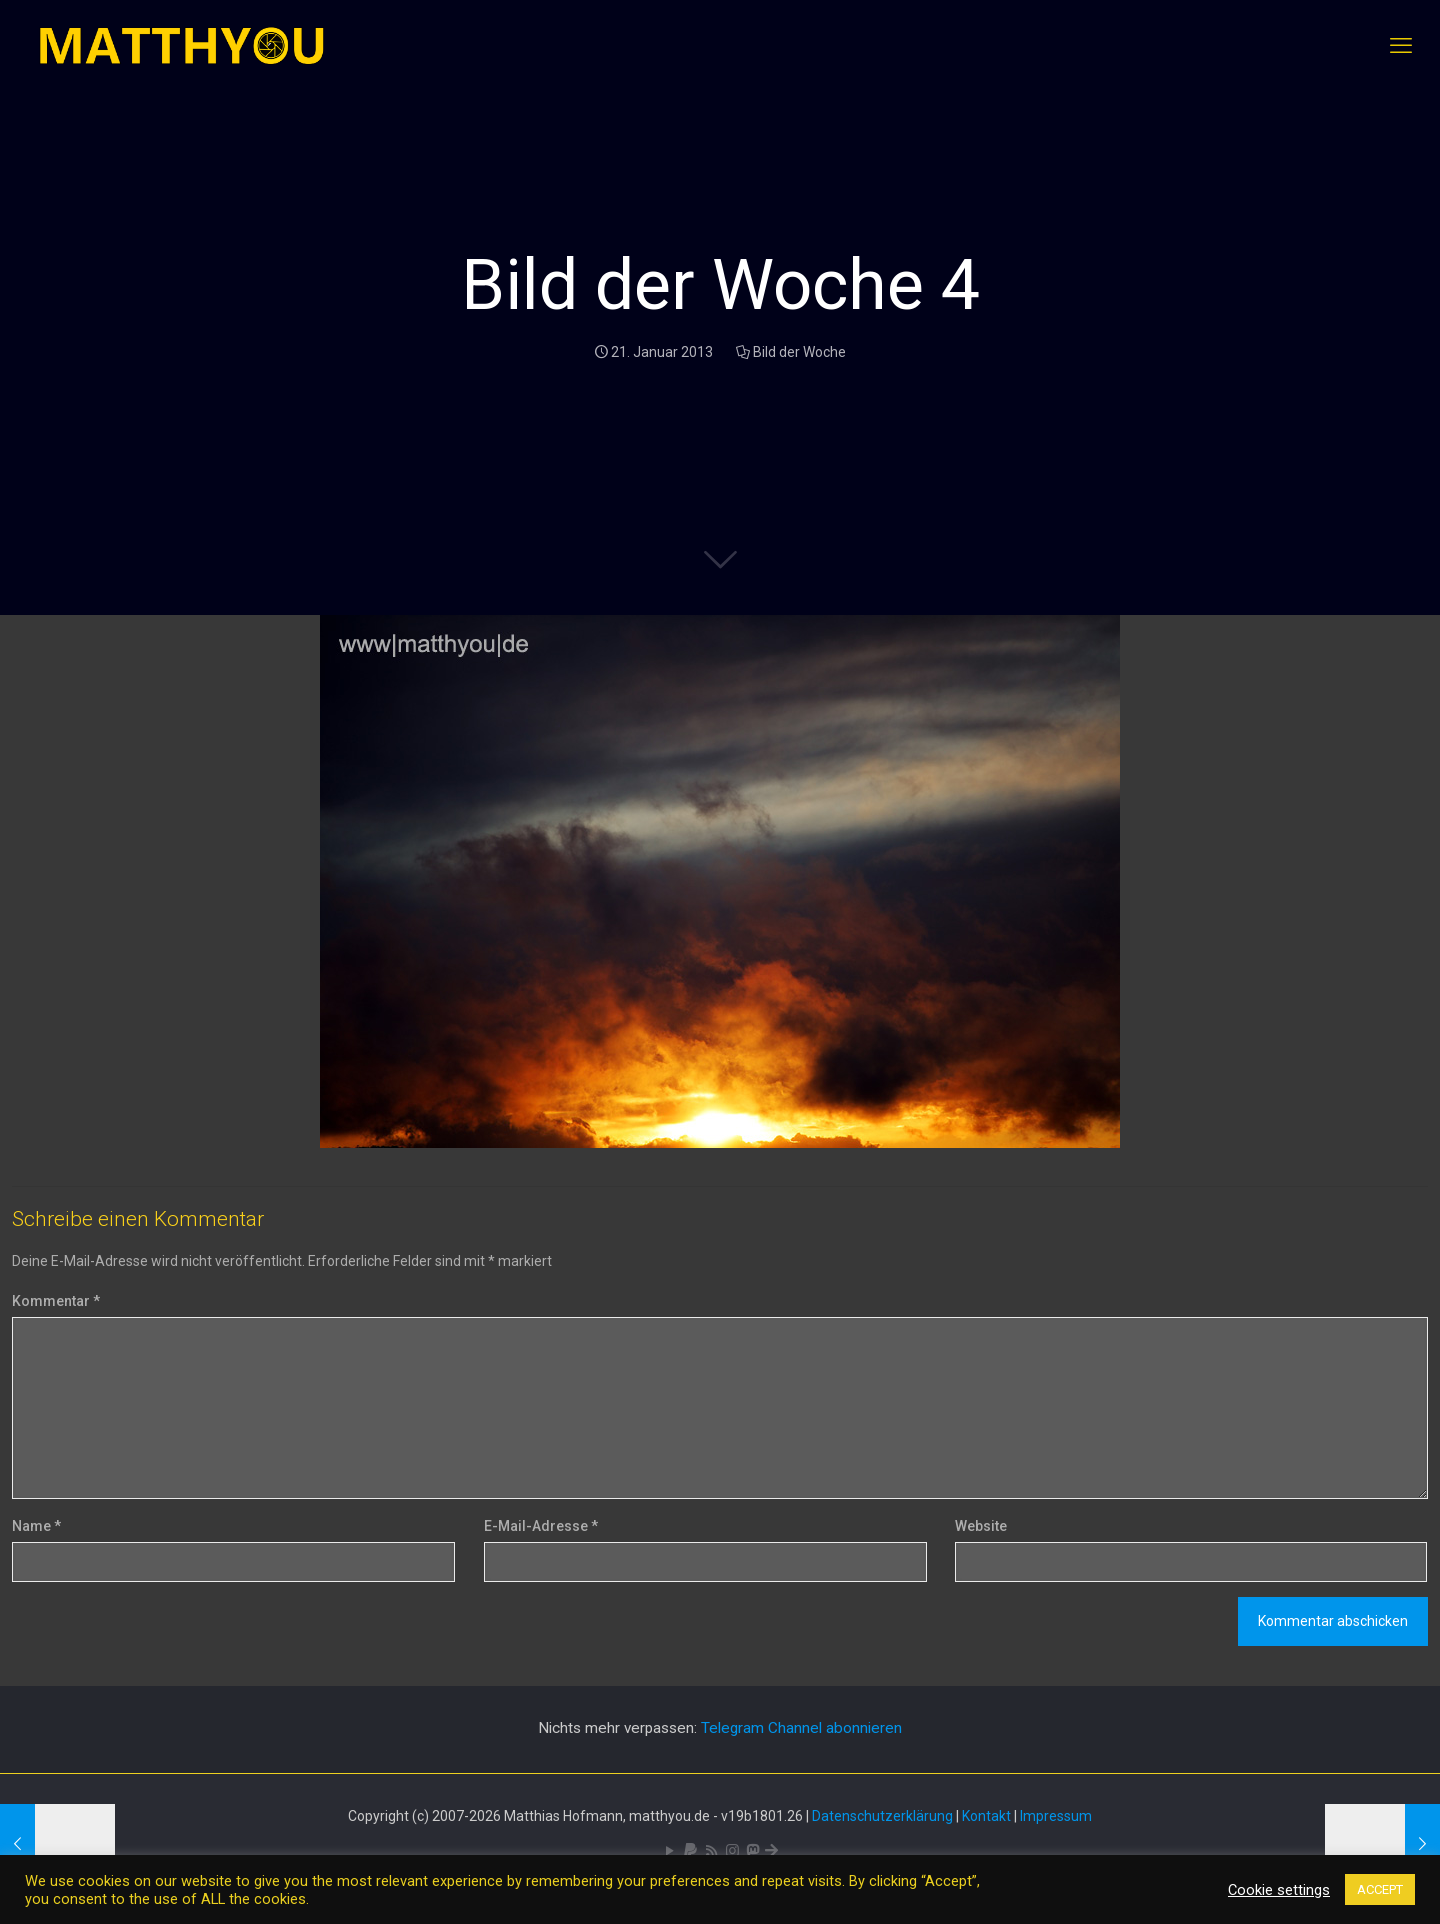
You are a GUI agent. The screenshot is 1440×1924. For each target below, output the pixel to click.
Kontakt (986, 1816)
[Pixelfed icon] (732, 1851)
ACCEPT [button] (1380, 1889)
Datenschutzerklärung (882, 1816)
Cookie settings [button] (1279, 1890)
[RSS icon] (711, 1851)
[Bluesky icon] (771, 1851)
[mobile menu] (1401, 46)
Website (981, 1526)
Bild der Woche (799, 352)
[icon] (690, 1851)
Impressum (1056, 1816)
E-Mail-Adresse (541, 1526)
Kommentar (56, 1301)
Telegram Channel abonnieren (801, 1728)
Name (36, 1526)
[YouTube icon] (669, 1851)
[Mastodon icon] (752, 1851)
